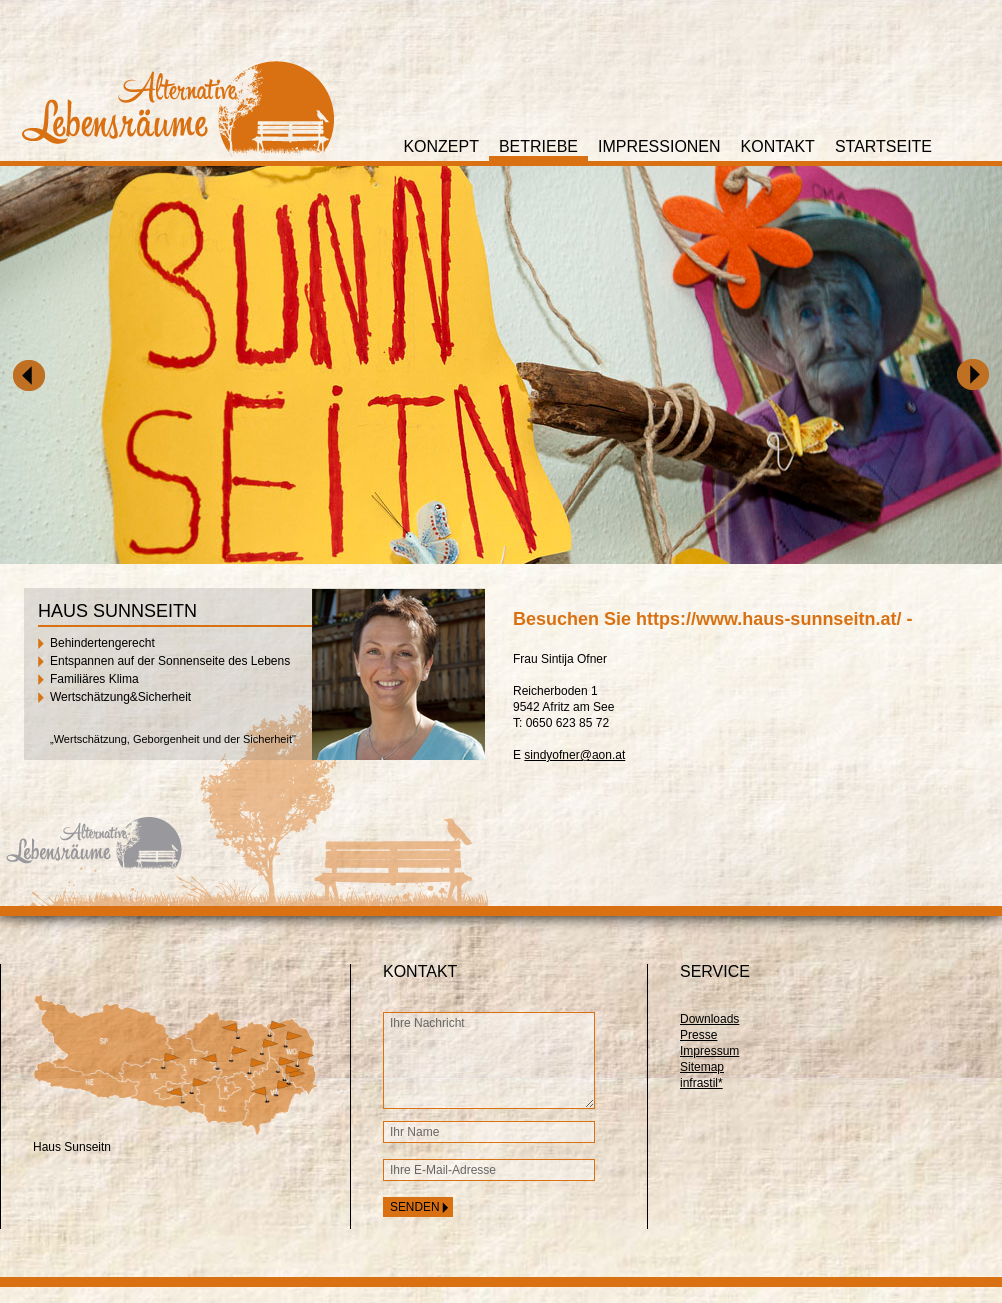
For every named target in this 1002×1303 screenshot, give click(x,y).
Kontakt (778, 146)
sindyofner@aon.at (574, 755)
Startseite (883, 146)
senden (415, 1207)
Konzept (441, 146)
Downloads (709, 1019)
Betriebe (538, 146)
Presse (698, 1035)
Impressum (709, 1051)
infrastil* (701, 1083)
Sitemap (702, 1067)
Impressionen (659, 146)
